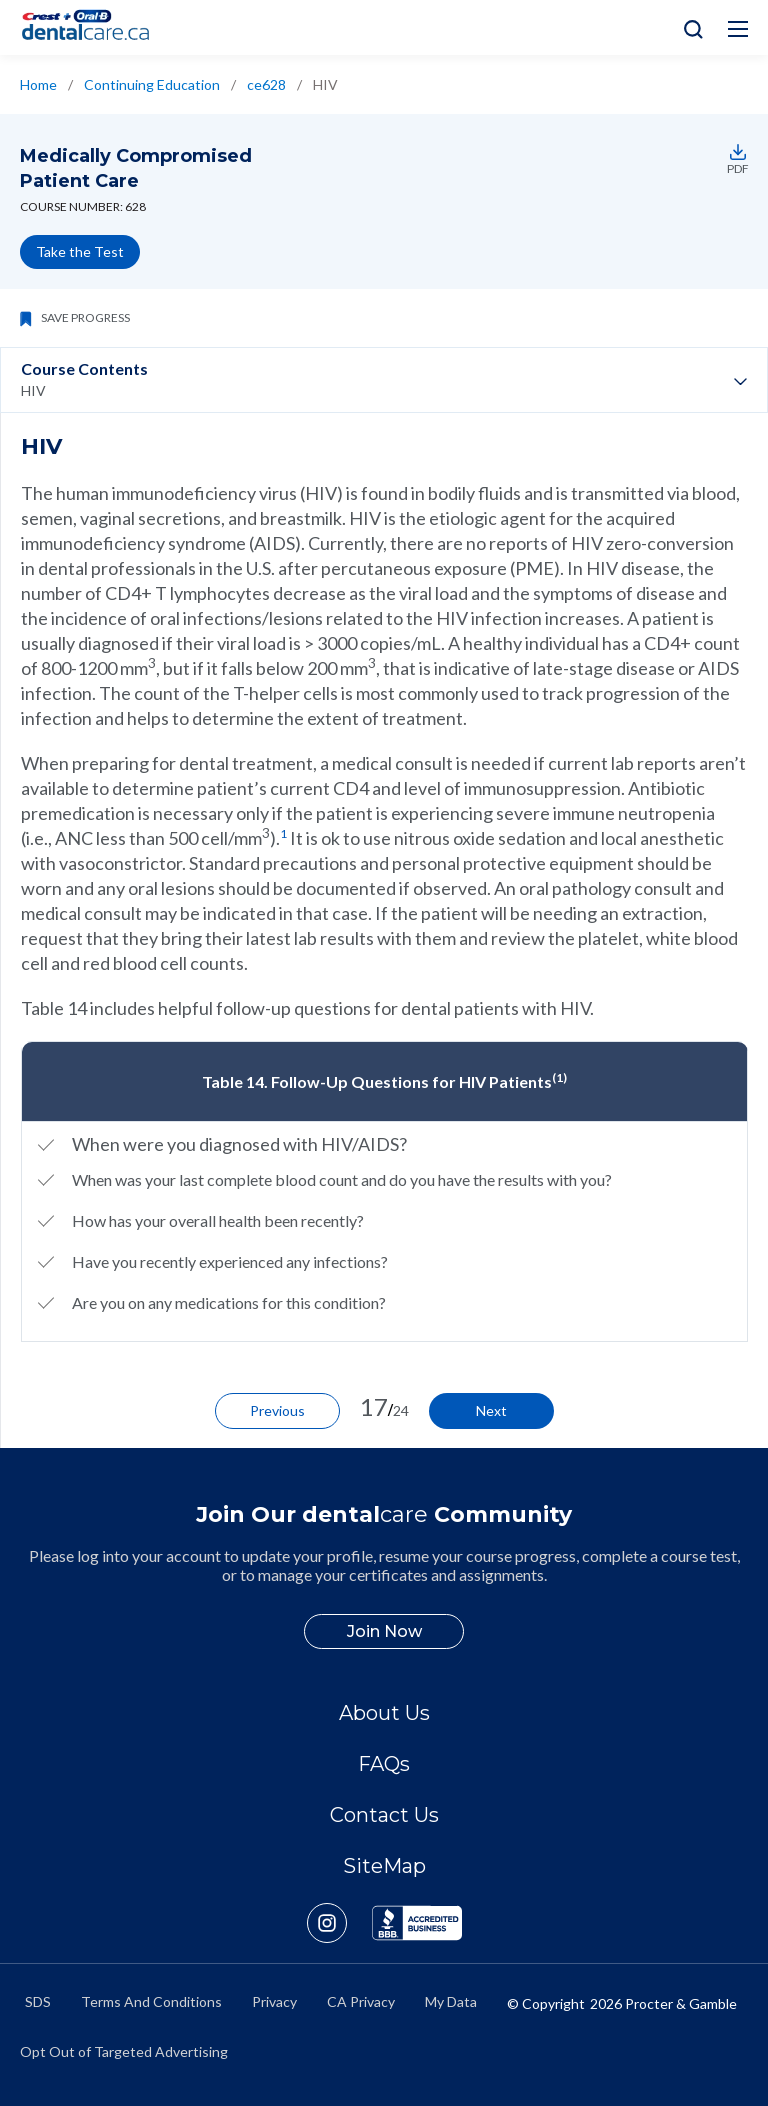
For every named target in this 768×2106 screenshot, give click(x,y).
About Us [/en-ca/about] (384, 1713)
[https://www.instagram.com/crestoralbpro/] (339, 1923)
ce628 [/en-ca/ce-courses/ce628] (266, 84)
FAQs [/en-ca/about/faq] (384, 1764)
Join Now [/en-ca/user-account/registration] (384, 1631)
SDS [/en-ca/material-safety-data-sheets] (38, 2001)
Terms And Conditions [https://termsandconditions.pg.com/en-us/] (151, 2001)
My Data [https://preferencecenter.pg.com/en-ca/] (451, 2001)
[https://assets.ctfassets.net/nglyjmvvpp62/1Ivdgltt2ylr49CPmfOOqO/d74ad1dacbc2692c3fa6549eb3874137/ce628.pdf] (735, 152)
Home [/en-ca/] (38, 84)
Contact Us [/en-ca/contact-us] (384, 1815)
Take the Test (80, 251)
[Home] (94, 27)
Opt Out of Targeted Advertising (124, 2051)
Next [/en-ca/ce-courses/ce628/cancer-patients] (491, 1410)
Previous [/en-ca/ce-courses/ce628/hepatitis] (277, 1410)
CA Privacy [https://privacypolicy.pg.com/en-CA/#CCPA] (361, 2001)
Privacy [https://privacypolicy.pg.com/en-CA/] (274, 2001)
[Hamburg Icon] (738, 29)
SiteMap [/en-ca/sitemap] (384, 1866)
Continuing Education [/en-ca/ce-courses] (152, 84)
